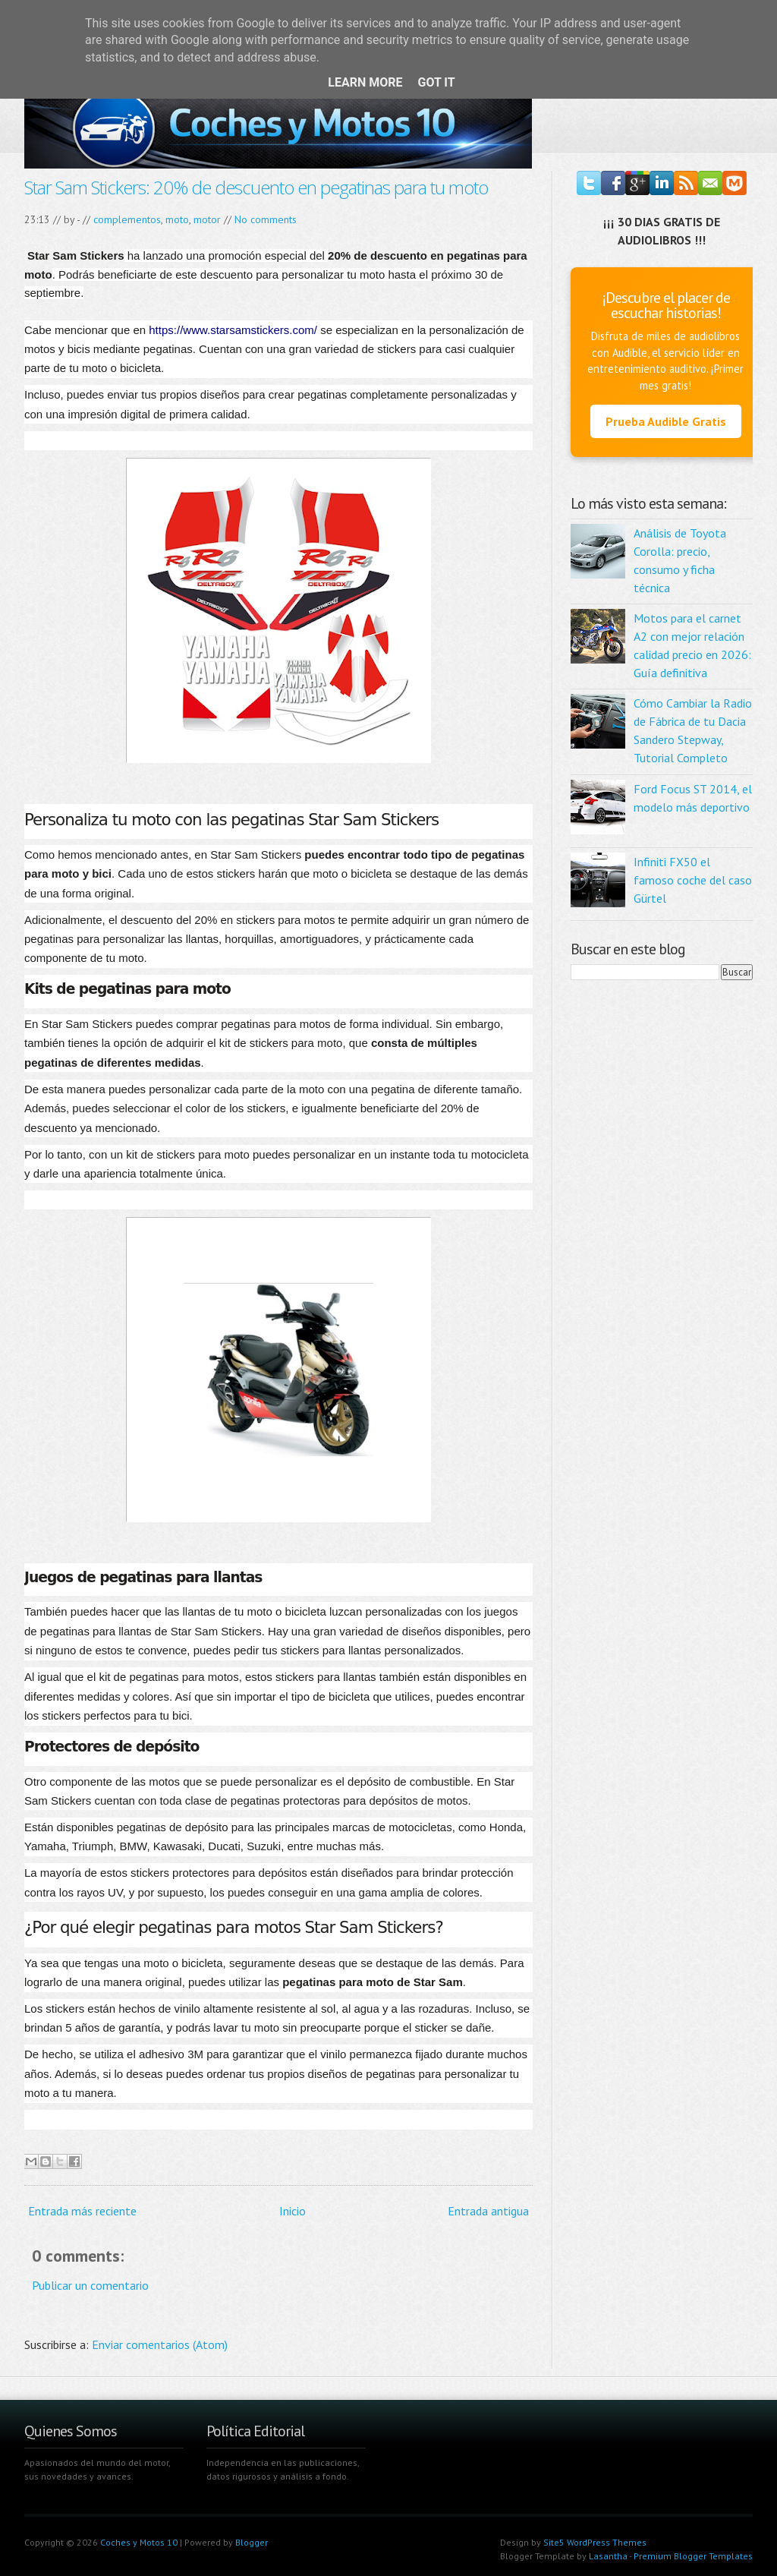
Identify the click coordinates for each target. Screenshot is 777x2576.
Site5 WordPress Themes (594, 2542)
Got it (436, 82)
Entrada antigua (488, 2210)
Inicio (292, 2210)
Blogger (251, 2542)
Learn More (365, 82)
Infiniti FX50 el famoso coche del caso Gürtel (693, 880)
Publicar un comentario (90, 2285)
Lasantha (608, 2556)
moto (177, 219)
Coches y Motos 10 (139, 2542)
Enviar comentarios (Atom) (160, 2344)
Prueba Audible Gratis (666, 421)
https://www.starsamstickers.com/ (233, 329)
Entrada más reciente (82, 2210)
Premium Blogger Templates (693, 2556)
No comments (265, 219)
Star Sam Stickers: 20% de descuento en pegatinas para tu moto (256, 187)
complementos (127, 219)
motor (207, 219)
